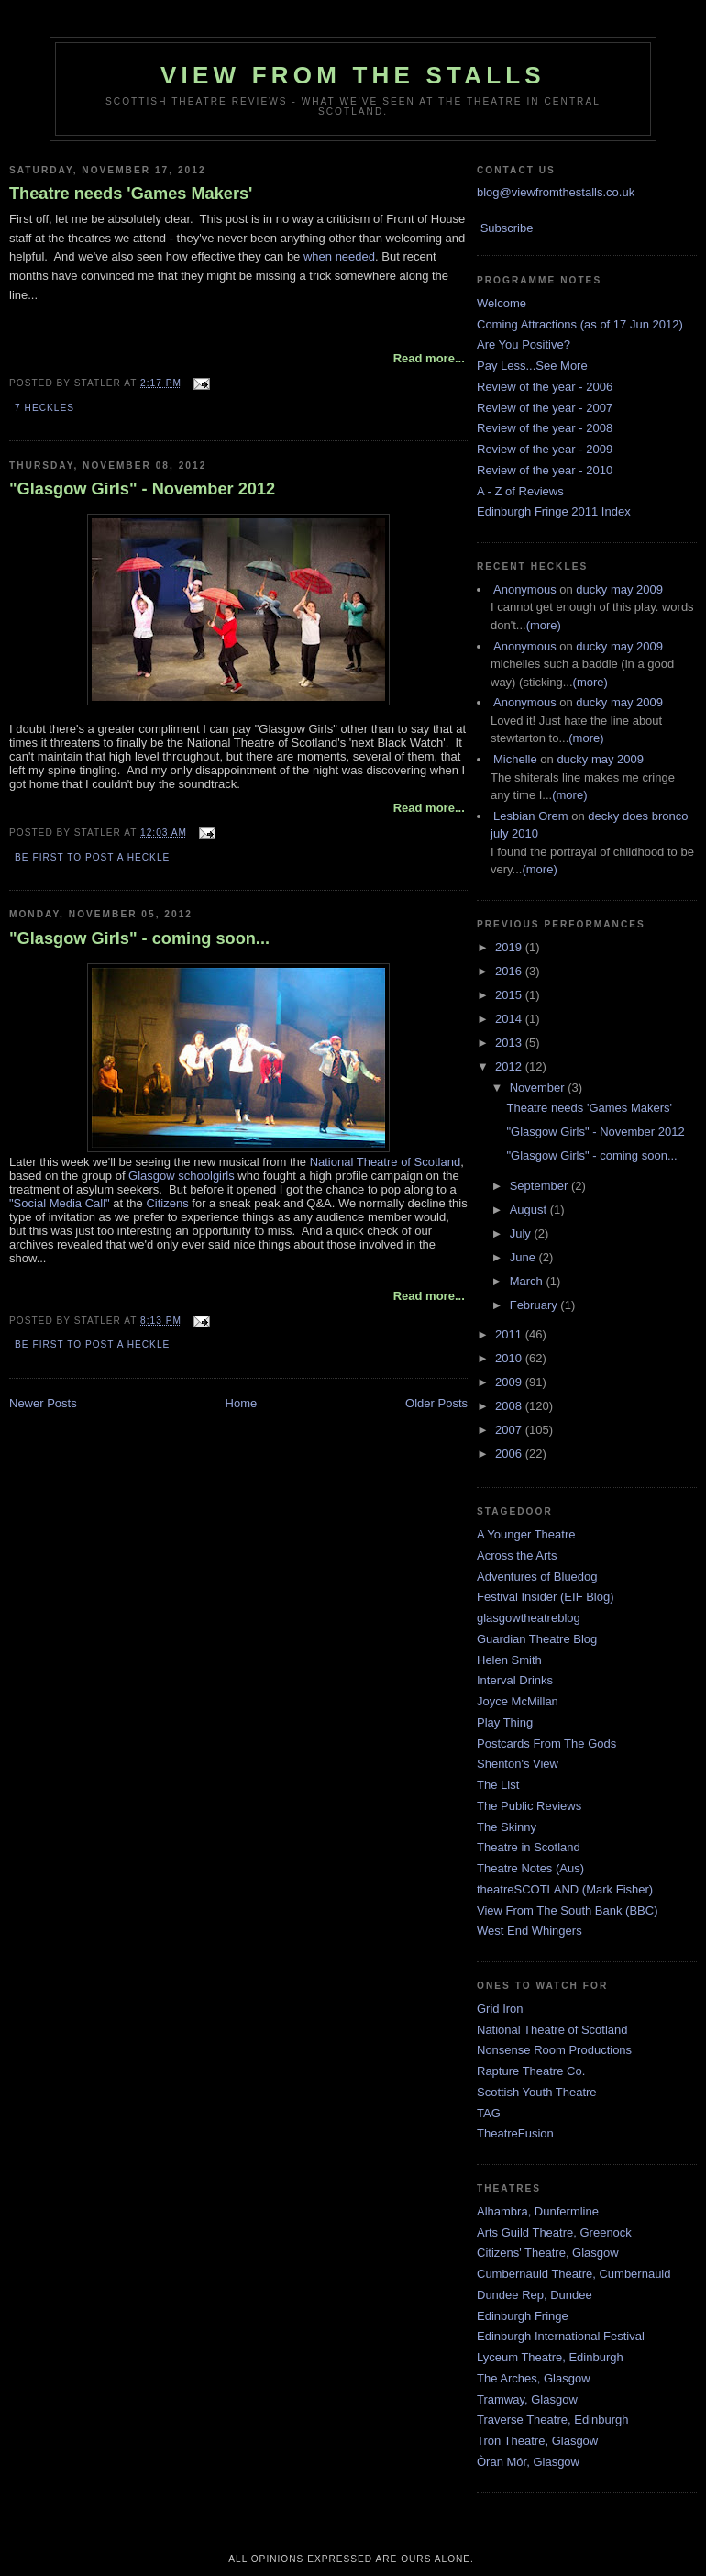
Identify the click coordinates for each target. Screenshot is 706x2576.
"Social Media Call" (59, 1203)
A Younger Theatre (526, 1534)
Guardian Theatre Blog (537, 1639)
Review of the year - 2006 (544, 387)
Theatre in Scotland (528, 1847)
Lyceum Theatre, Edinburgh (550, 2357)
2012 (510, 1066)
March (528, 1281)
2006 (510, 1453)
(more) (543, 625)
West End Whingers (529, 1931)
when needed (339, 256)
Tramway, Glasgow (527, 2399)
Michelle (515, 759)
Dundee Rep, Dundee (534, 2295)
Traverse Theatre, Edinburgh (552, 2419)
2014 (510, 1019)
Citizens (167, 1203)
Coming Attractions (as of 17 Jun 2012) (580, 324)
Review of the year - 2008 (544, 428)
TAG (489, 2113)
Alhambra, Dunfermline (538, 2211)
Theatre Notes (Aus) (530, 1868)
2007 (510, 1430)
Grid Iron (500, 2008)
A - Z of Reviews (520, 491)
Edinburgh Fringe (522, 2316)
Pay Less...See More (532, 365)
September (540, 1186)
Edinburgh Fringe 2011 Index (554, 511)
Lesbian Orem (530, 816)
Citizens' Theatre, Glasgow (548, 2253)
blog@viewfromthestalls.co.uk (555, 192)
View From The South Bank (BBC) (567, 1910)
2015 (510, 995)
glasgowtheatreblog (528, 1618)
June (524, 1257)
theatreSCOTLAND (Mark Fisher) (565, 1889)
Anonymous (525, 589)
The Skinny (506, 1827)
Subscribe (507, 228)
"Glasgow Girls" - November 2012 (142, 489)
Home (242, 1403)
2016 (510, 971)
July (522, 1233)
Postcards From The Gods (546, 1743)
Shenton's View (517, 1764)
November (539, 1087)
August (530, 1209)
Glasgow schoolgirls (181, 1176)
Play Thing (505, 1722)
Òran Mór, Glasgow (528, 2462)
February (535, 1305)
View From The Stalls (353, 75)
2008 (510, 1406)
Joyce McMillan (517, 1701)
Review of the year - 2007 (544, 408)
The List (498, 1785)
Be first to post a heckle (92, 857)
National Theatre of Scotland (385, 1162)
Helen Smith (509, 1660)
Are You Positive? (523, 344)
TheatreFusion (515, 2133)
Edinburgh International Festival (561, 2336)
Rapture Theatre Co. (531, 2071)
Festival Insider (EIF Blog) (545, 1597)
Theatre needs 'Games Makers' (130, 193)
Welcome (501, 303)
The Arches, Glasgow (533, 2378)
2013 (510, 1042)
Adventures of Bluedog (537, 1576)
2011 (510, 1334)
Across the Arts (517, 1555)
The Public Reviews (529, 1806)
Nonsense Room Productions (554, 2050)
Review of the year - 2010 (544, 470)
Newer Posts (43, 1403)
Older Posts (436, 1403)
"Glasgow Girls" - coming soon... (139, 938)
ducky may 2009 (619, 589)
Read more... (429, 358)
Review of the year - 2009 (544, 449)
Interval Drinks (515, 1680)
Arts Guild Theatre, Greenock (554, 2232)
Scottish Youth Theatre (537, 2092)
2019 (510, 947)
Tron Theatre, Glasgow (537, 2441)
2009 (510, 1382)
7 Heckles (44, 408)
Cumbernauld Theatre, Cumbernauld (574, 2274)
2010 (510, 1358)
